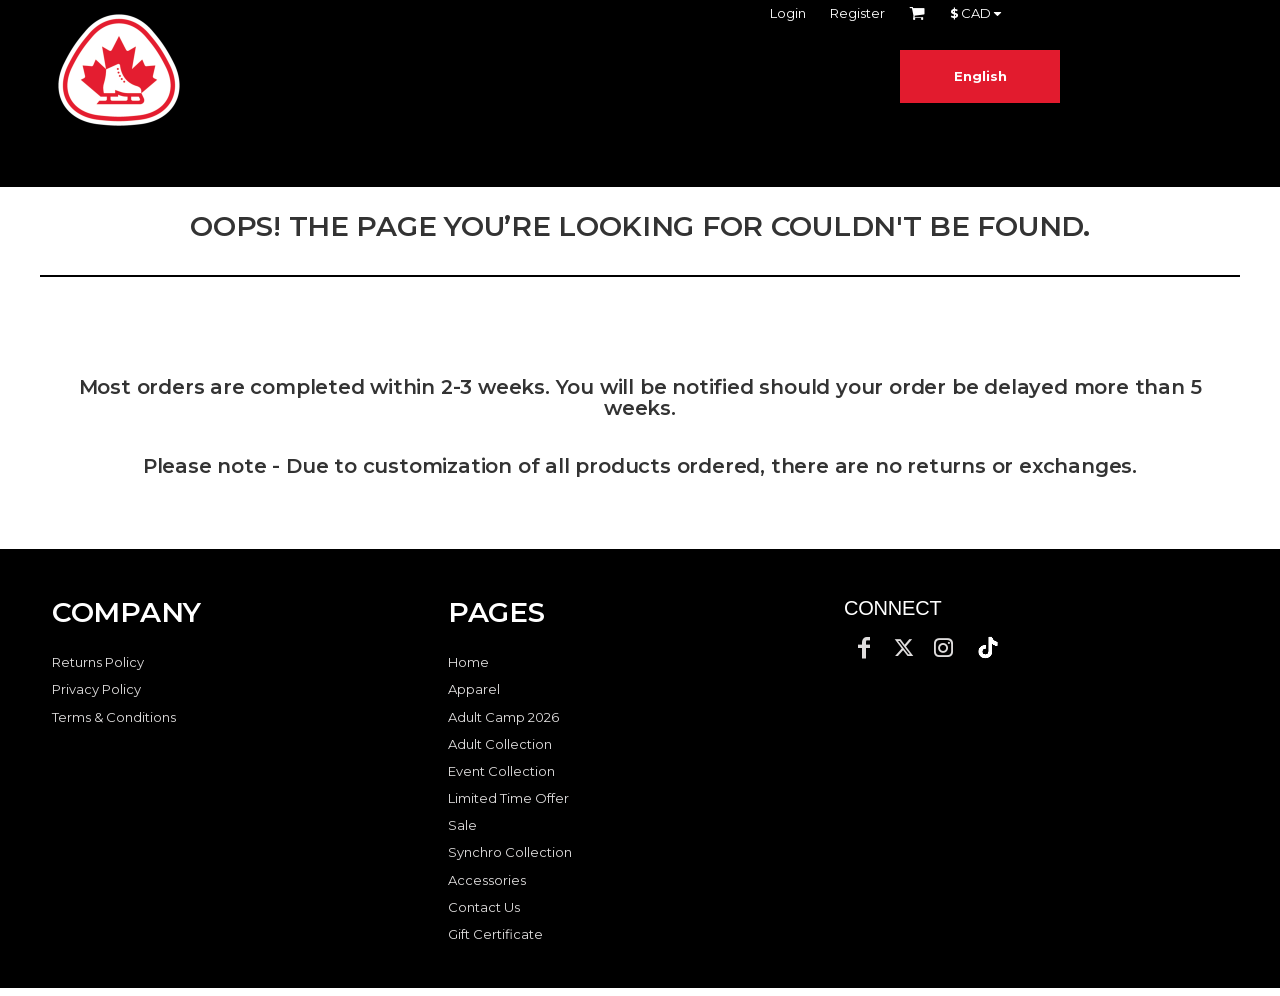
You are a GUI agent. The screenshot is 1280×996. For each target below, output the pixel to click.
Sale (462, 825)
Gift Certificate (495, 934)
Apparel (474, 689)
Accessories (487, 880)
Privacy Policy (96, 689)
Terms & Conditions (114, 717)
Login (788, 13)
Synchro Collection (510, 852)
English (980, 76)
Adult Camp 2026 (503, 717)
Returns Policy (98, 662)
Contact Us (484, 907)
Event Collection (501, 771)
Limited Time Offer (508, 798)
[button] (988, 648)
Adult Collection (500, 744)
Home (468, 662)
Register (857, 13)
